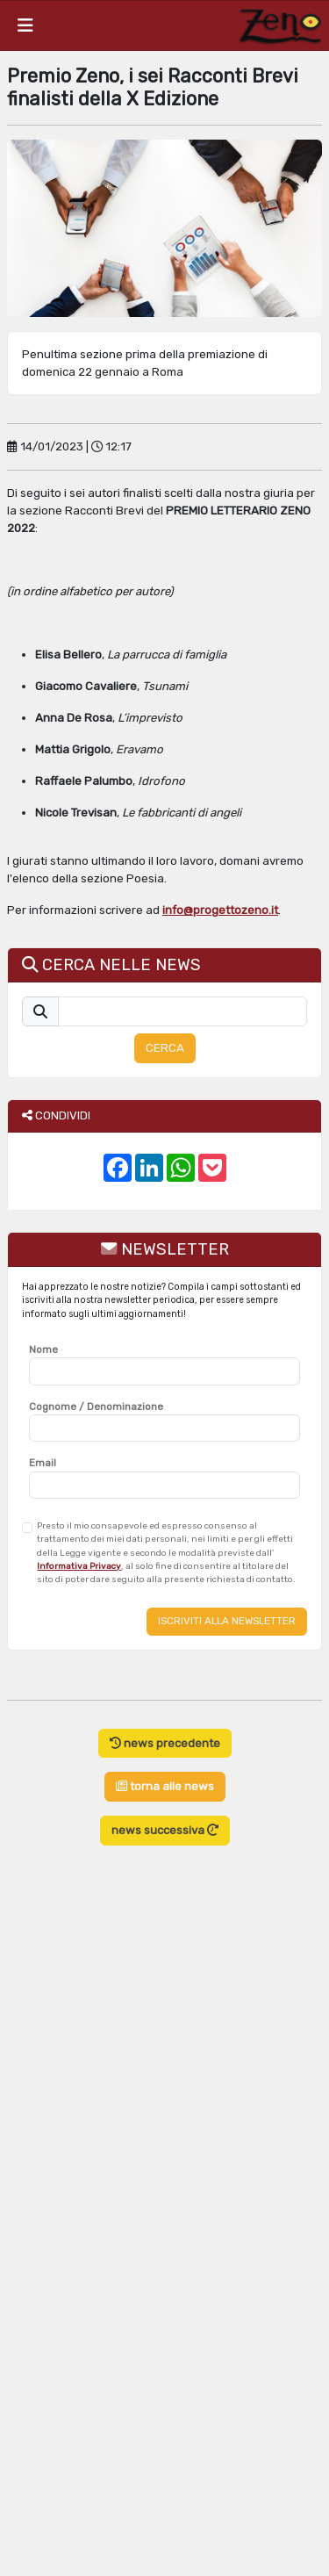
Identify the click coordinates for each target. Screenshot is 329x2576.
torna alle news (165, 1786)
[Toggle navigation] (25, 25)
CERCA (165, 1047)
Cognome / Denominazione (96, 1406)
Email (42, 1463)
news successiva (164, 1830)
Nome (43, 1349)
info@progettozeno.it (220, 910)
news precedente (165, 1743)
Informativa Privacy (79, 1566)
